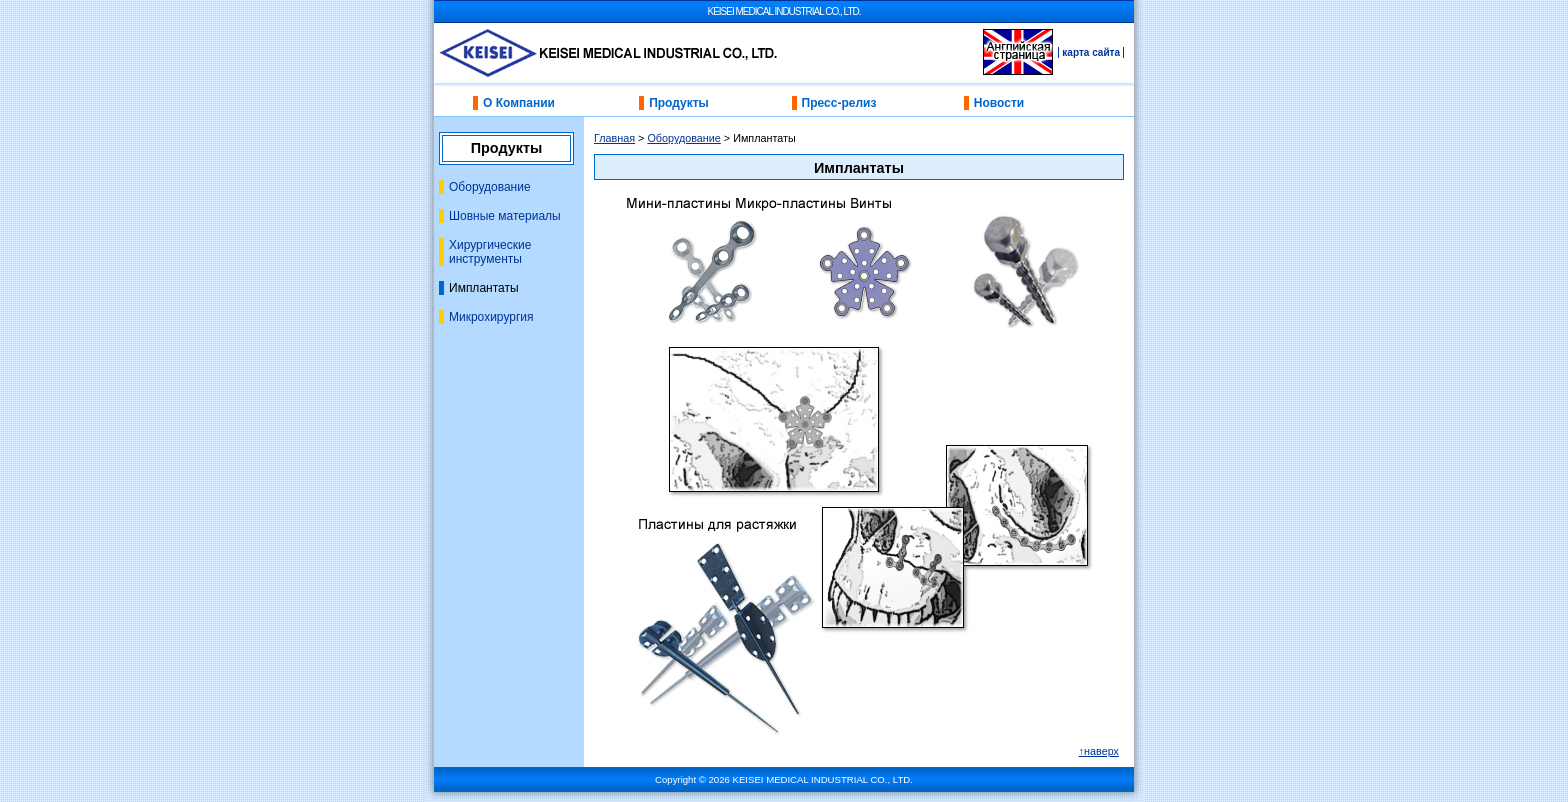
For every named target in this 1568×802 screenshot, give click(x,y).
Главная (614, 138)
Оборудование (490, 187)
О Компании (519, 103)
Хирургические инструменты (490, 252)
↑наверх (1099, 751)
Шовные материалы (505, 216)
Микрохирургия (491, 317)
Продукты (679, 103)
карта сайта (1091, 52)
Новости (999, 103)
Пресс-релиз (839, 103)
